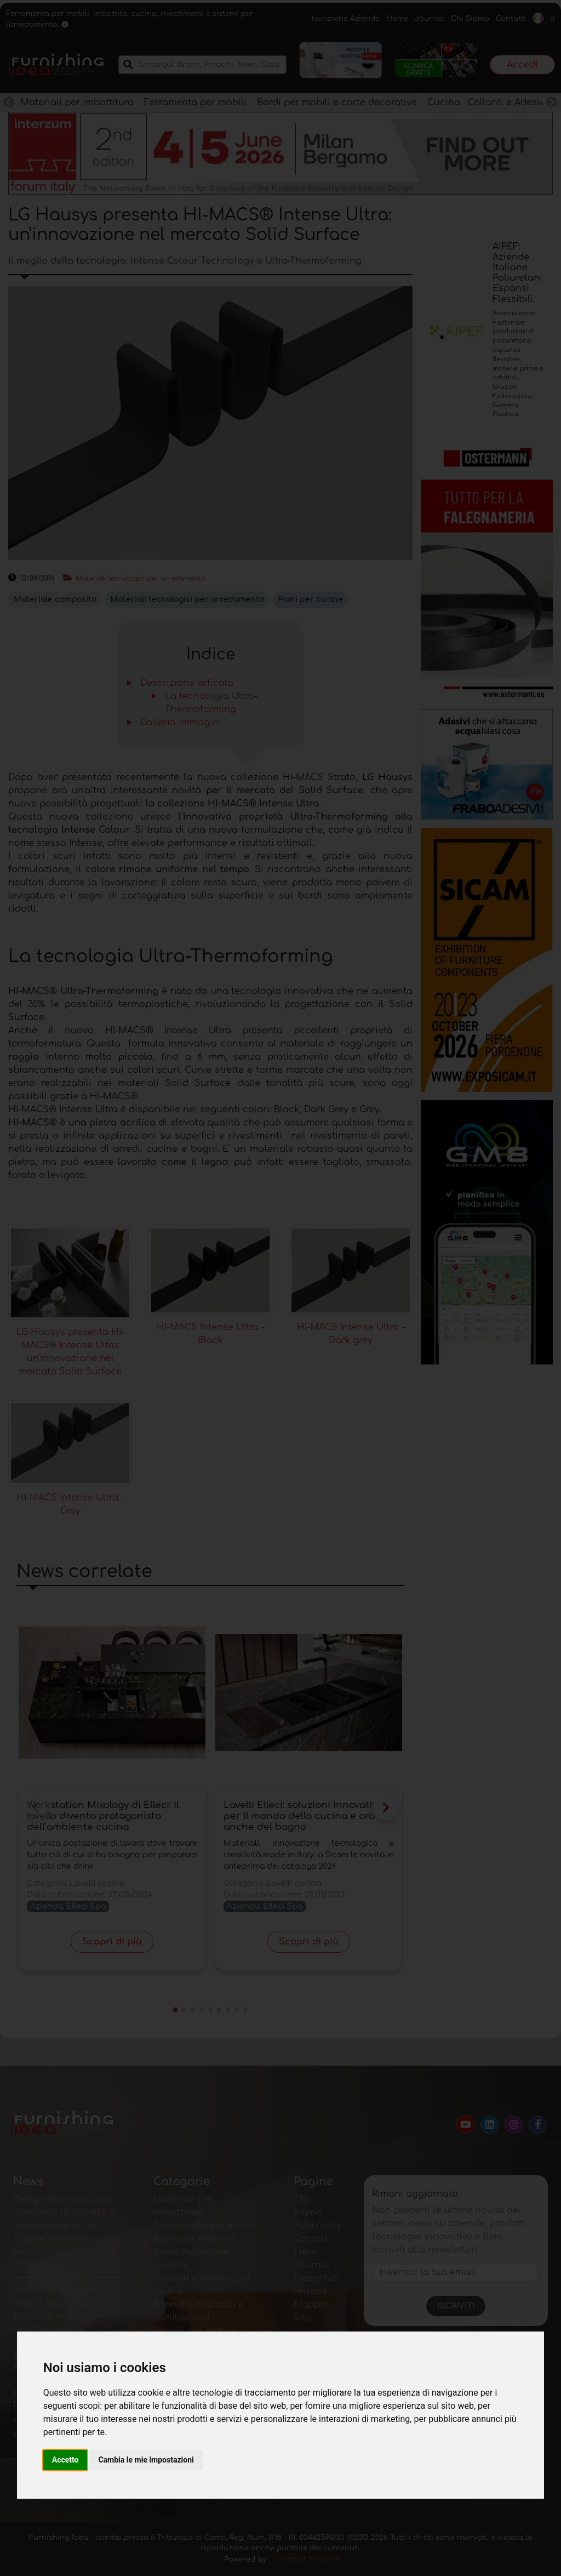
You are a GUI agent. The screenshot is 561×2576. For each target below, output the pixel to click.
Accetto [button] (65, 2459)
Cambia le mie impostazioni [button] (145, 2459)
